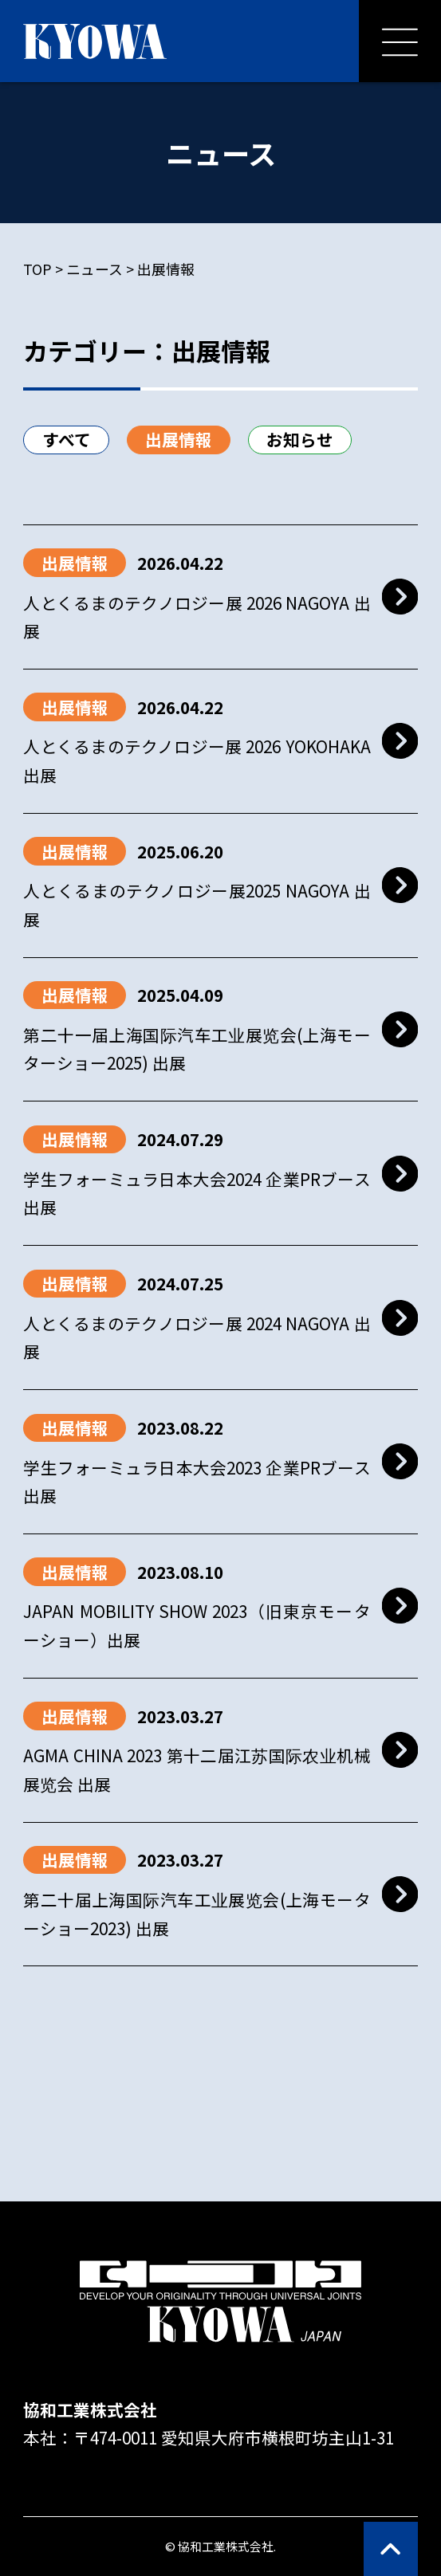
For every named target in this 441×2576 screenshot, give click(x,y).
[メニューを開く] (400, 41)
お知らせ (299, 439)
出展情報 (178, 439)
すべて (66, 439)
